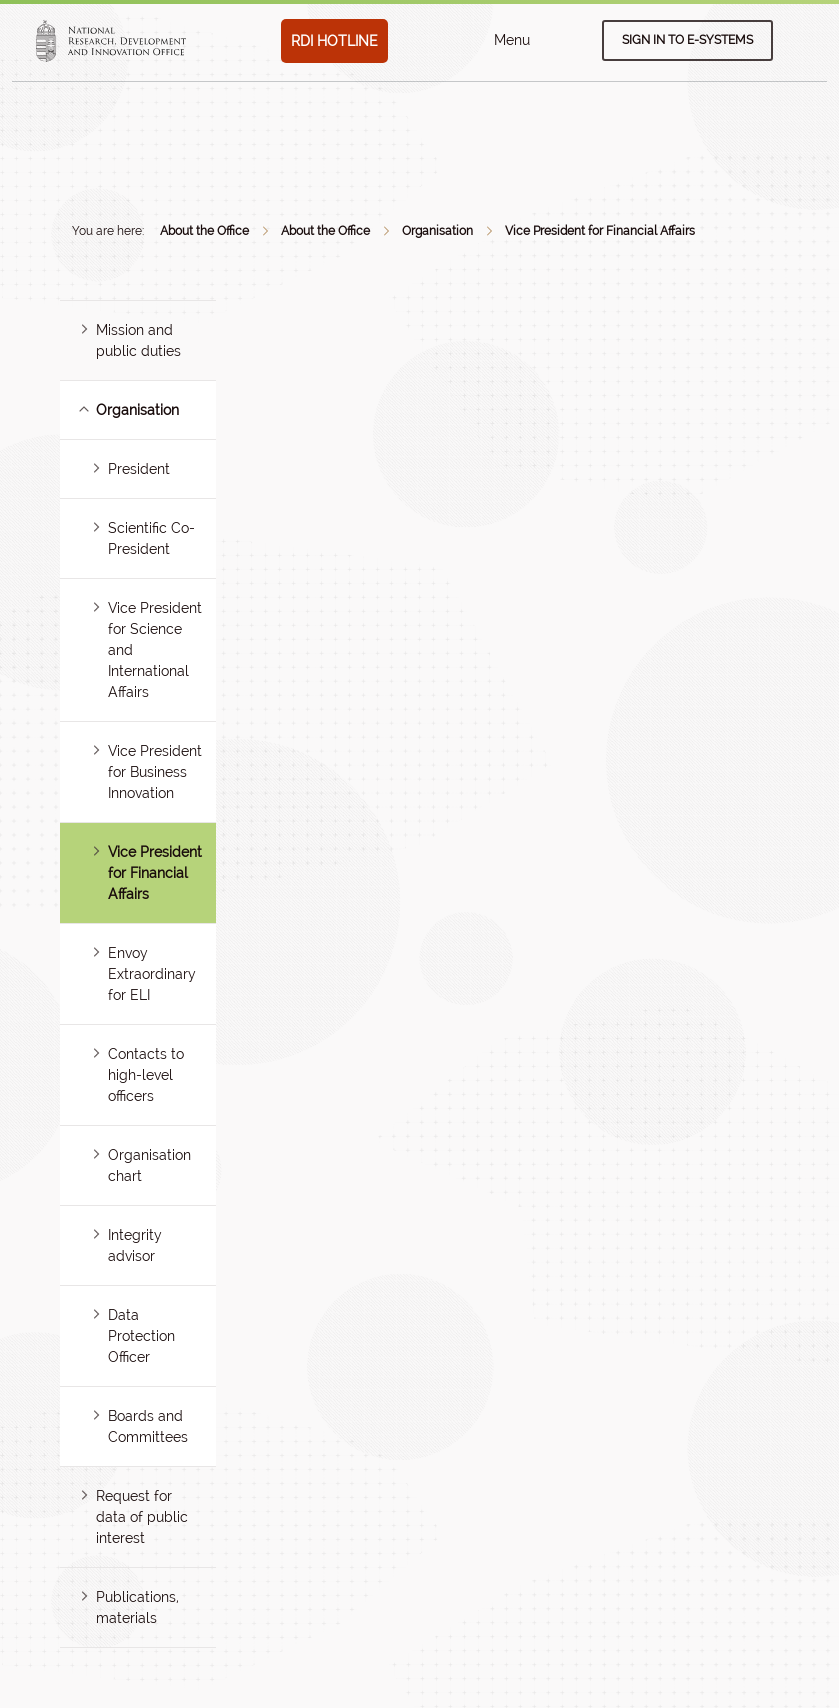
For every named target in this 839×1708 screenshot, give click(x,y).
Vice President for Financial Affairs (600, 231)
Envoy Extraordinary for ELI (152, 974)
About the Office (204, 231)
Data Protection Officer (141, 1336)
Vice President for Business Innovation (155, 772)
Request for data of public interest (142, 1517)
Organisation (437, 231)
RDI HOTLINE (334, 41)
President (139, 469)
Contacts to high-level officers (146, 1075)
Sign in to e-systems (687, 40)
